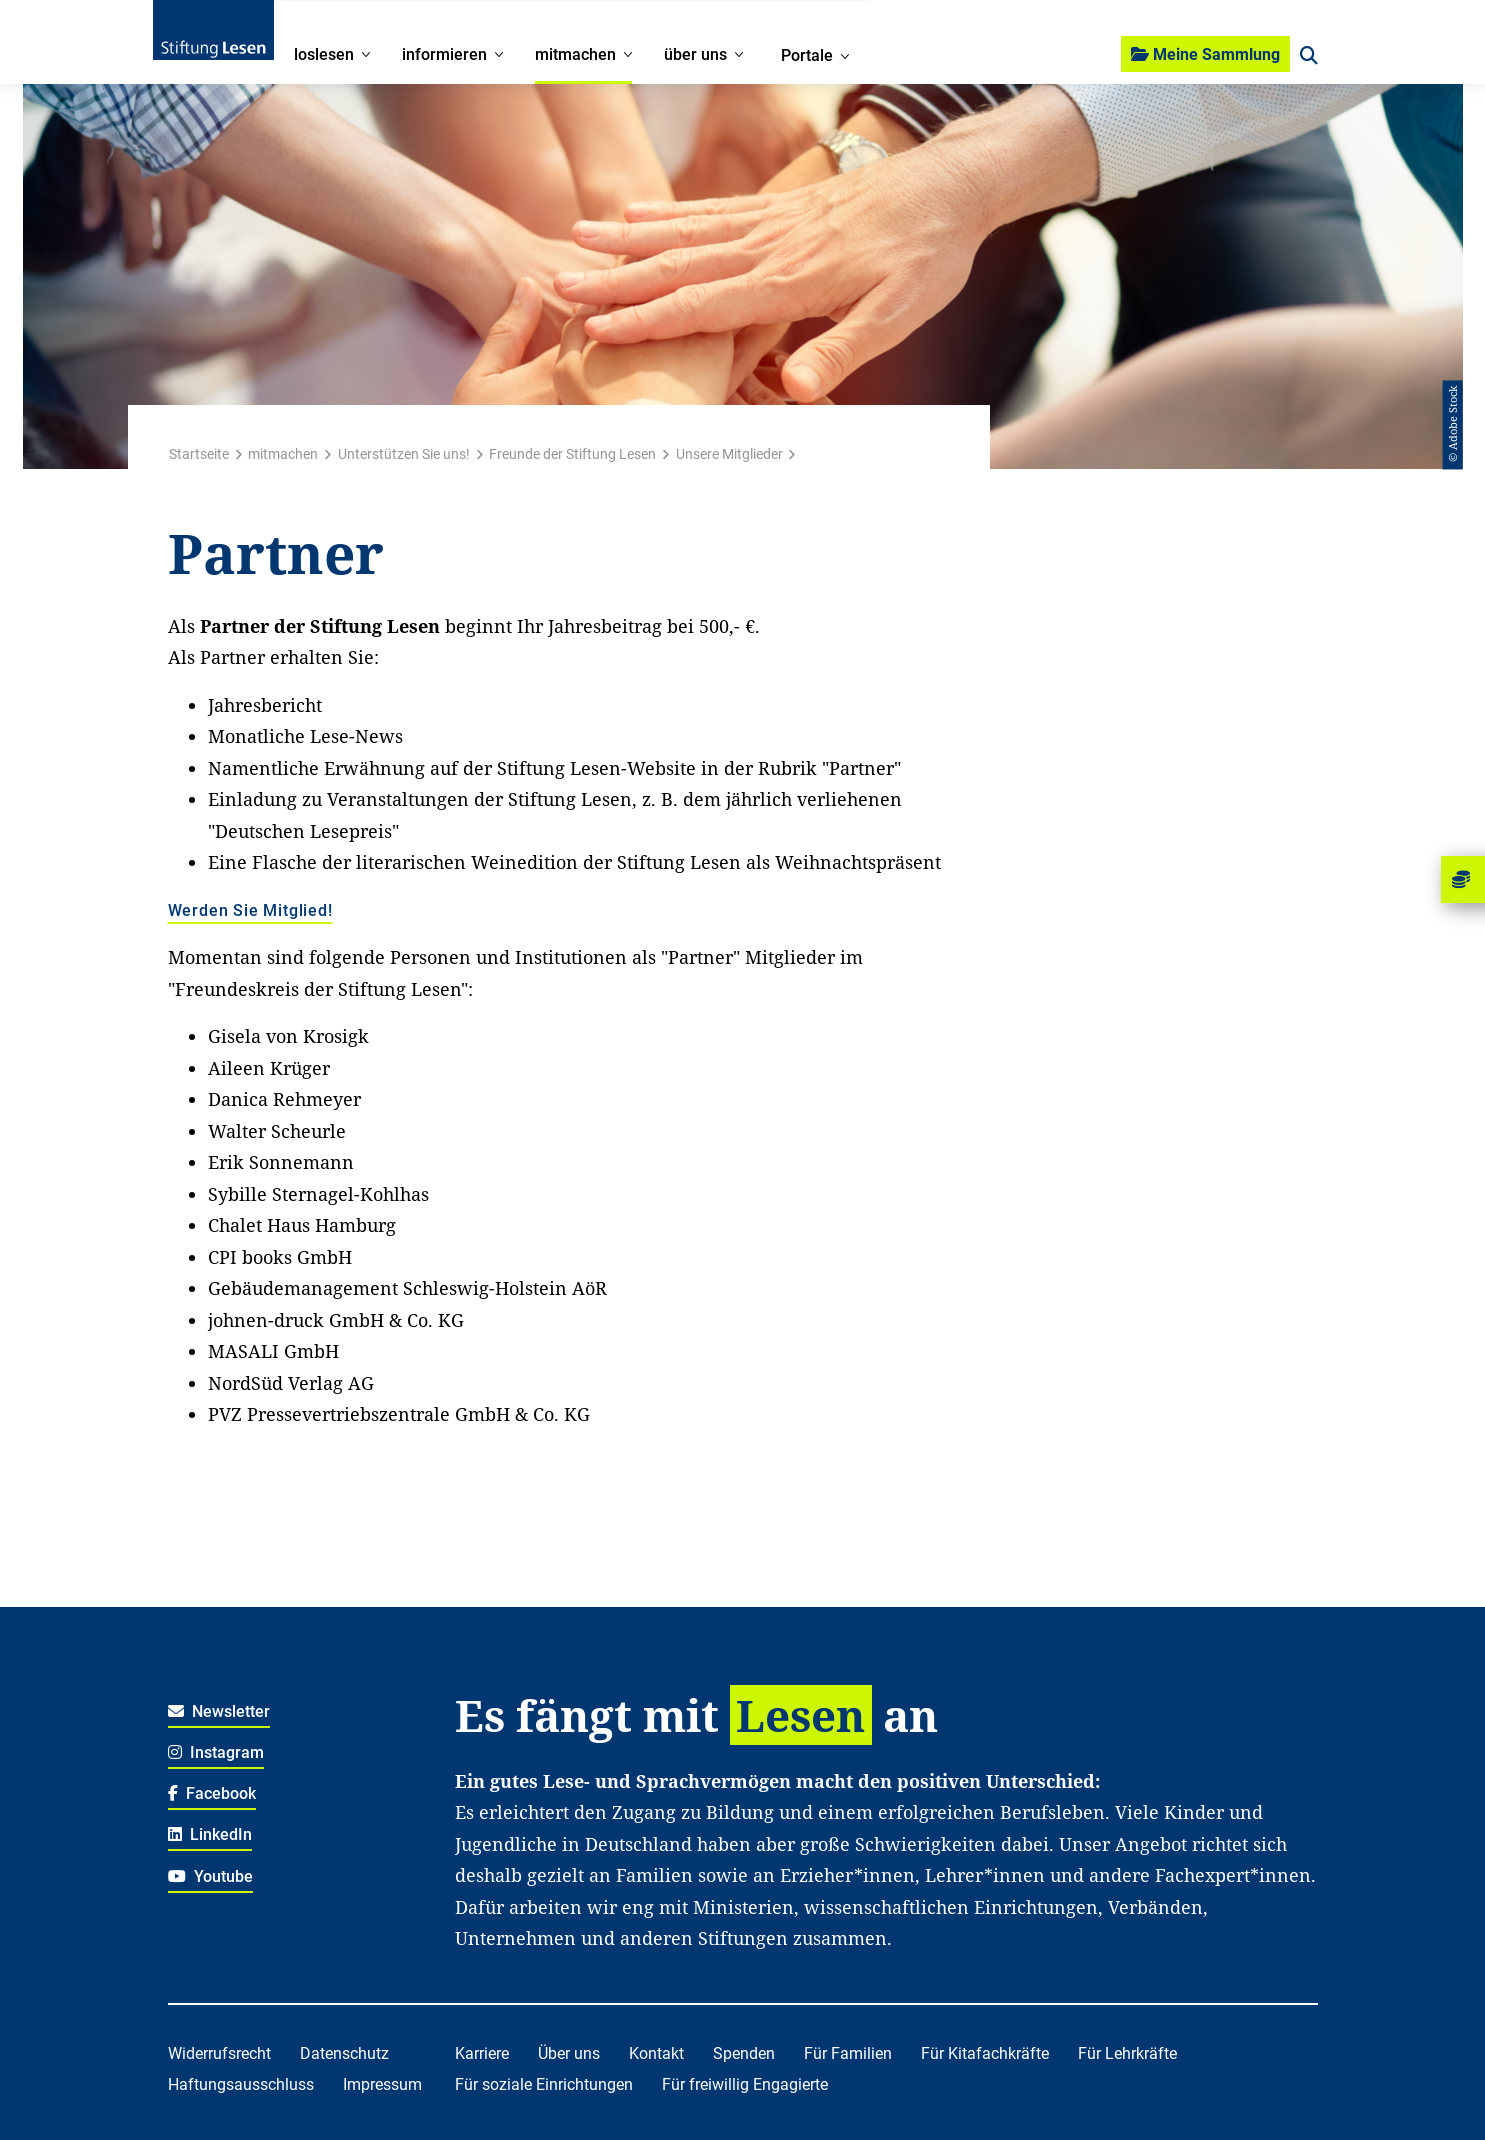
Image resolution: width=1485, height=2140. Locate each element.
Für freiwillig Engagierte (745, 2084)
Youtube (211, 1876)
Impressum (382, 2084)
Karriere (482, 2053)
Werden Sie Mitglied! (250, 911)
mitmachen (283, 454)
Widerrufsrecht (219, 2053)
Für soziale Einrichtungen (544, 2084)
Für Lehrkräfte (1127, 2053)
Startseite (199, 454)
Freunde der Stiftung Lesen (572, 454)
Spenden (744, 2053)
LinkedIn (210, 1834)
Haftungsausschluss (241, 2084)
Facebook (212, 1793)
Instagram (216, 1752)
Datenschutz (344, 2053)
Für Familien (848, 2053)
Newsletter (219, 1711)
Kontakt (656, 2053)
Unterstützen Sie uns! (404, 454)
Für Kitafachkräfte (985, 2053)
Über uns (569, 2053)
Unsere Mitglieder (729, 454)
